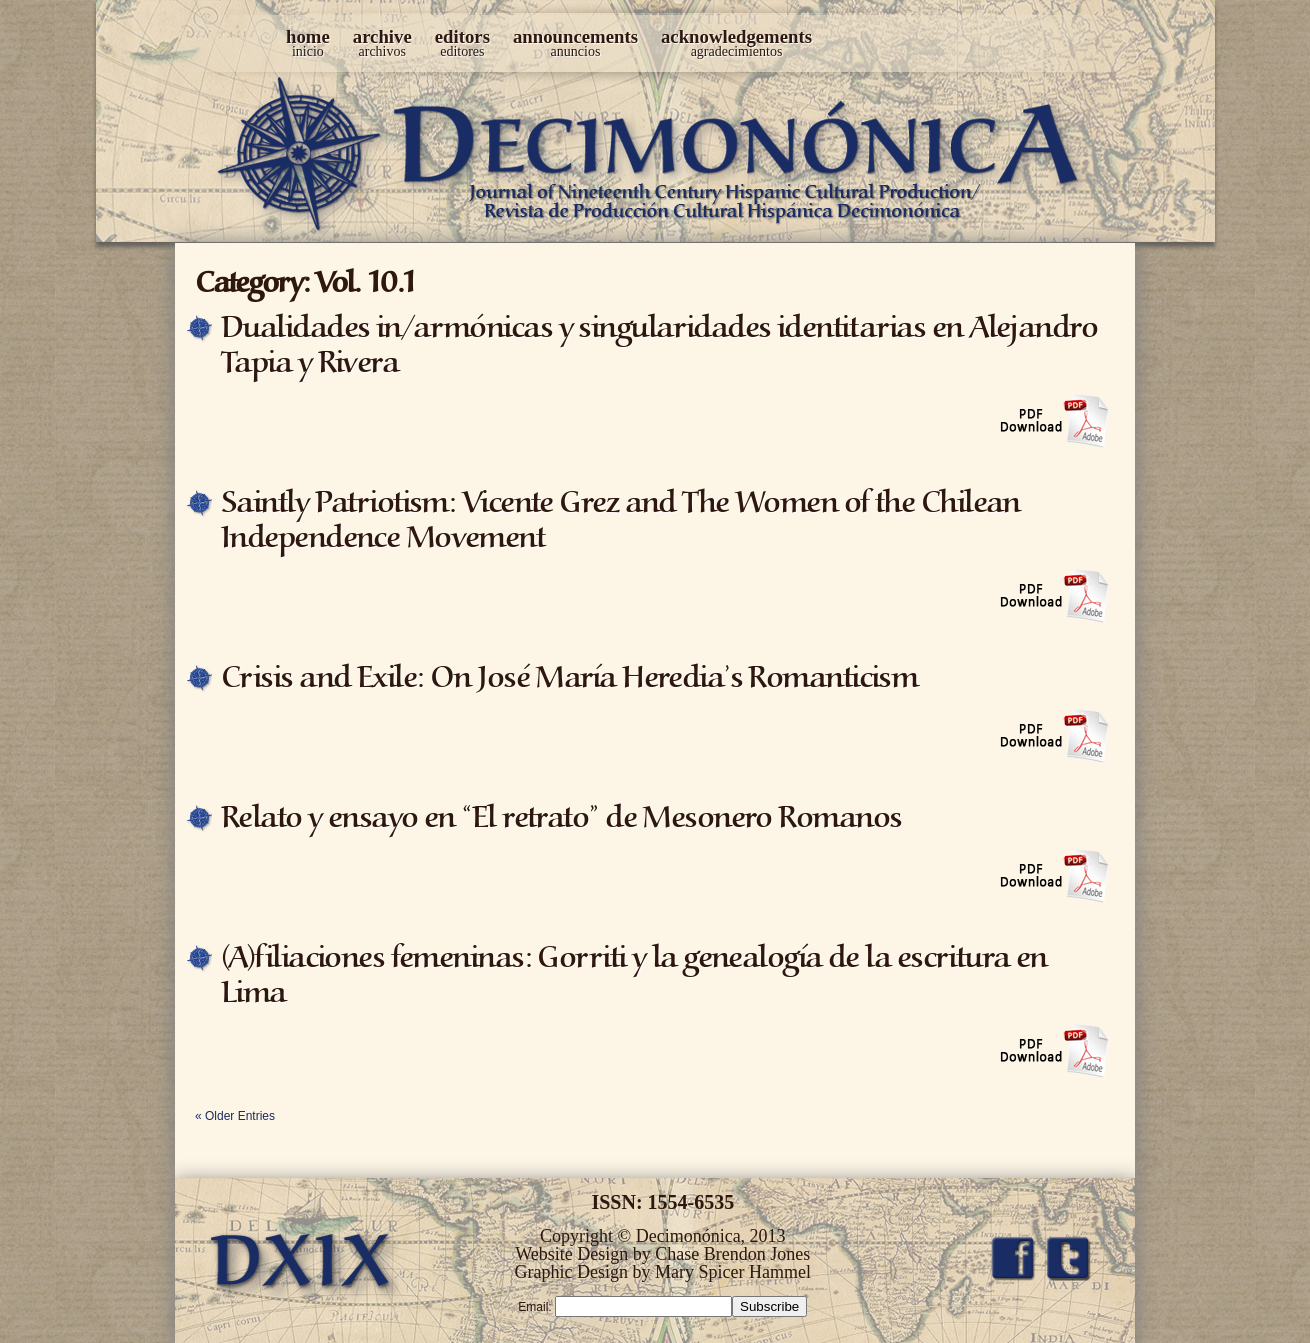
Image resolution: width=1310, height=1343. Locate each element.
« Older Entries (235, 1116)
